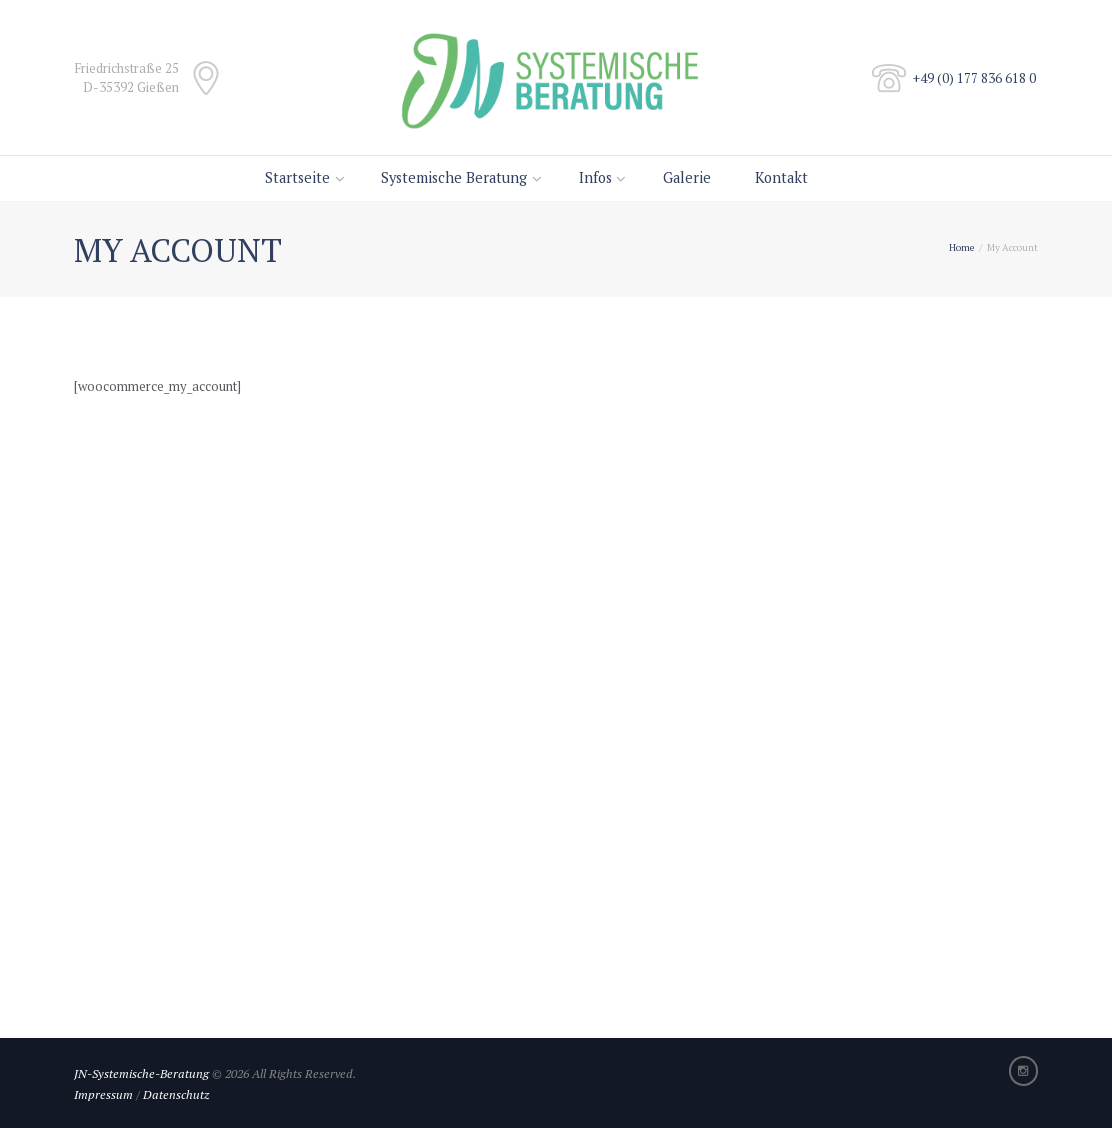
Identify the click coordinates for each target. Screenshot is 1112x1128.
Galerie (687, 177)
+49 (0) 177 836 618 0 (974, 78)
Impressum (103, 1094)
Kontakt (781, 177)
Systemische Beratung (454, 177)
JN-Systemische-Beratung (141, 1073)
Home (961, 247)
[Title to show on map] (556, 768)
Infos (595, 177)
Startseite (297, 177)
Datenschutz (176, 1094)
